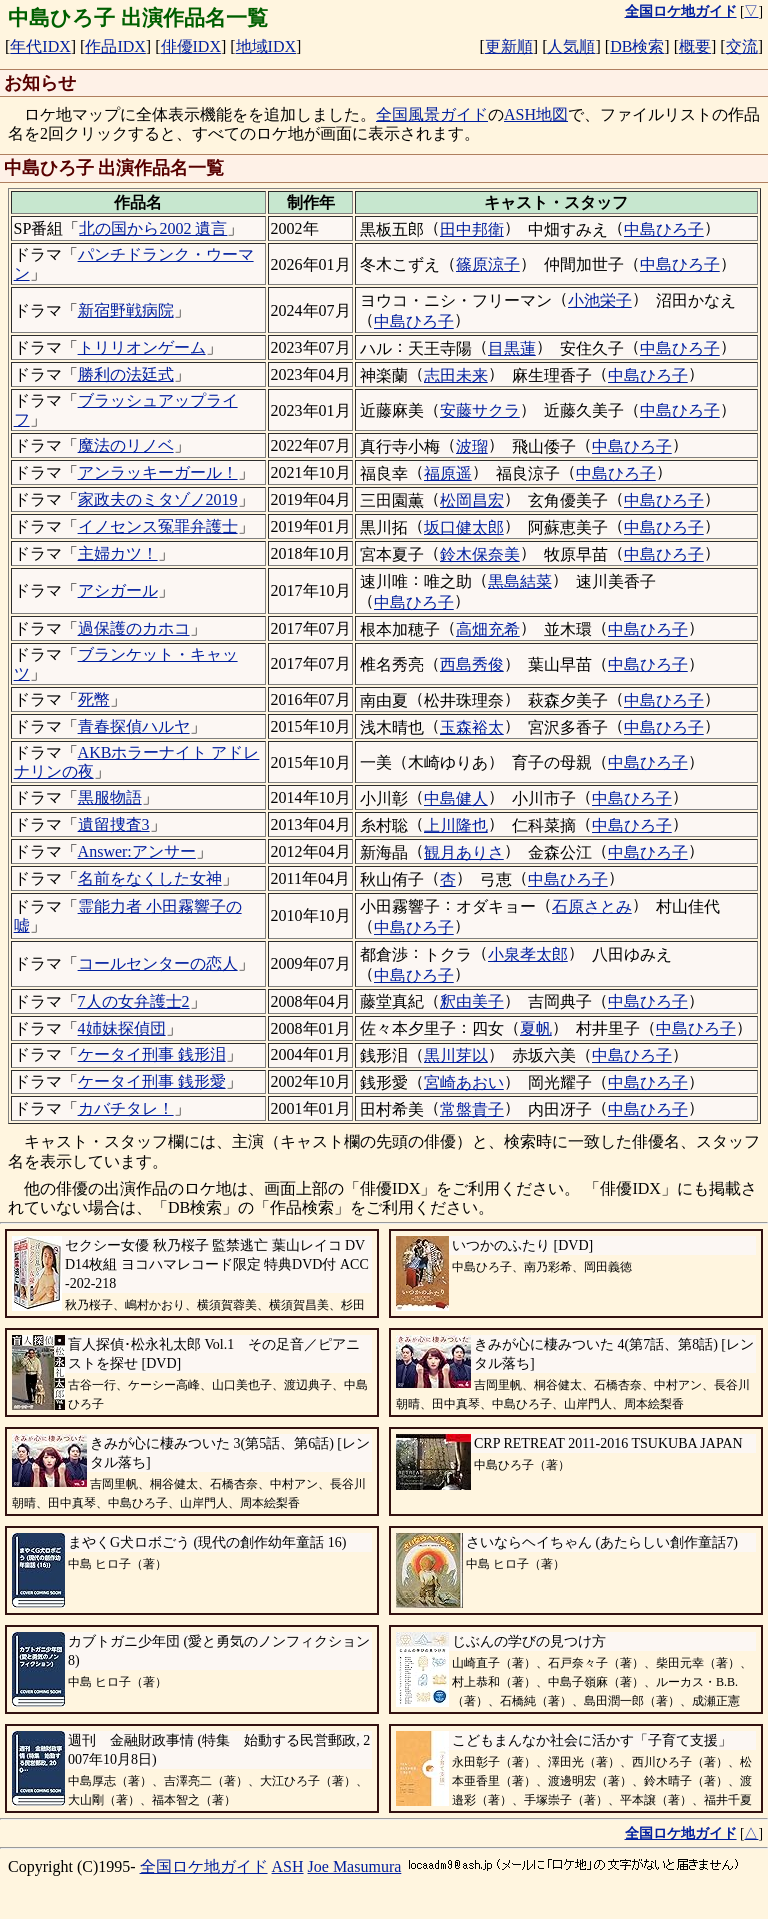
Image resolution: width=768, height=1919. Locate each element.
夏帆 (536, 1028)
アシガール (118, 590)
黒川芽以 (456, 1055)
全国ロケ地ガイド (204, 1866)
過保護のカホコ (134, 628)
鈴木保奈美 (480, 554)
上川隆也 (456, 825)
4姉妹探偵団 (122, 1028)
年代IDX (40, 46)
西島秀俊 (472, 664)
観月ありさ (464, 852)
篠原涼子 (488, 264)
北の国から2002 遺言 (153, 228)
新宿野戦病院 (126, 310)
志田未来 (456, 375)
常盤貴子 (472, 1109)
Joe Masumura (355, 1866)
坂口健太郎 (464, 527)
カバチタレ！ (126, 1108)
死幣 (94, 699)
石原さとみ (592, 906)
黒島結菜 (520, 581)
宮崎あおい (464, 1082)
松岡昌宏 (472, 500)
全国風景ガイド (432, 114)
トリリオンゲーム (142, 347)
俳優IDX (191, 46)
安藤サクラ (480, 410)
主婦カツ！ (118, 553)
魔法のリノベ (126, 445)
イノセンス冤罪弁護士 (158, 526)
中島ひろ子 (664, 229)
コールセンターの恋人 (158, 963)
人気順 (571, 46)
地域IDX (266, 46)
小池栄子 (600, 300)
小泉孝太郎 (528, 954)
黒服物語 (110, 797)
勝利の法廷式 (126, 374)
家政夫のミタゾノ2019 (158, 499)
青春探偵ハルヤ (134, 726)
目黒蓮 (512, 348)
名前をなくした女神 (150, 878)
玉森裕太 (472, 727)
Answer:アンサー (137, 851)
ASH (288, 1866)
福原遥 (448, 473)
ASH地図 (536, 114)
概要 (695, 46)
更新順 (509, 46)
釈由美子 (472, 1001)
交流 (742, 46)
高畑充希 (488, 629)
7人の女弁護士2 (134, 1001)
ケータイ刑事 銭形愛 (152, 1081)
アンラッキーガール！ (158, 472)
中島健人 (456, 798)
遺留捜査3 (114, 824)
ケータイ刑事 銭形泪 (152, 1054)
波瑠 (472, 446)
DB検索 (637, 46)
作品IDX (115, 46)
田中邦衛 (472, 229)
